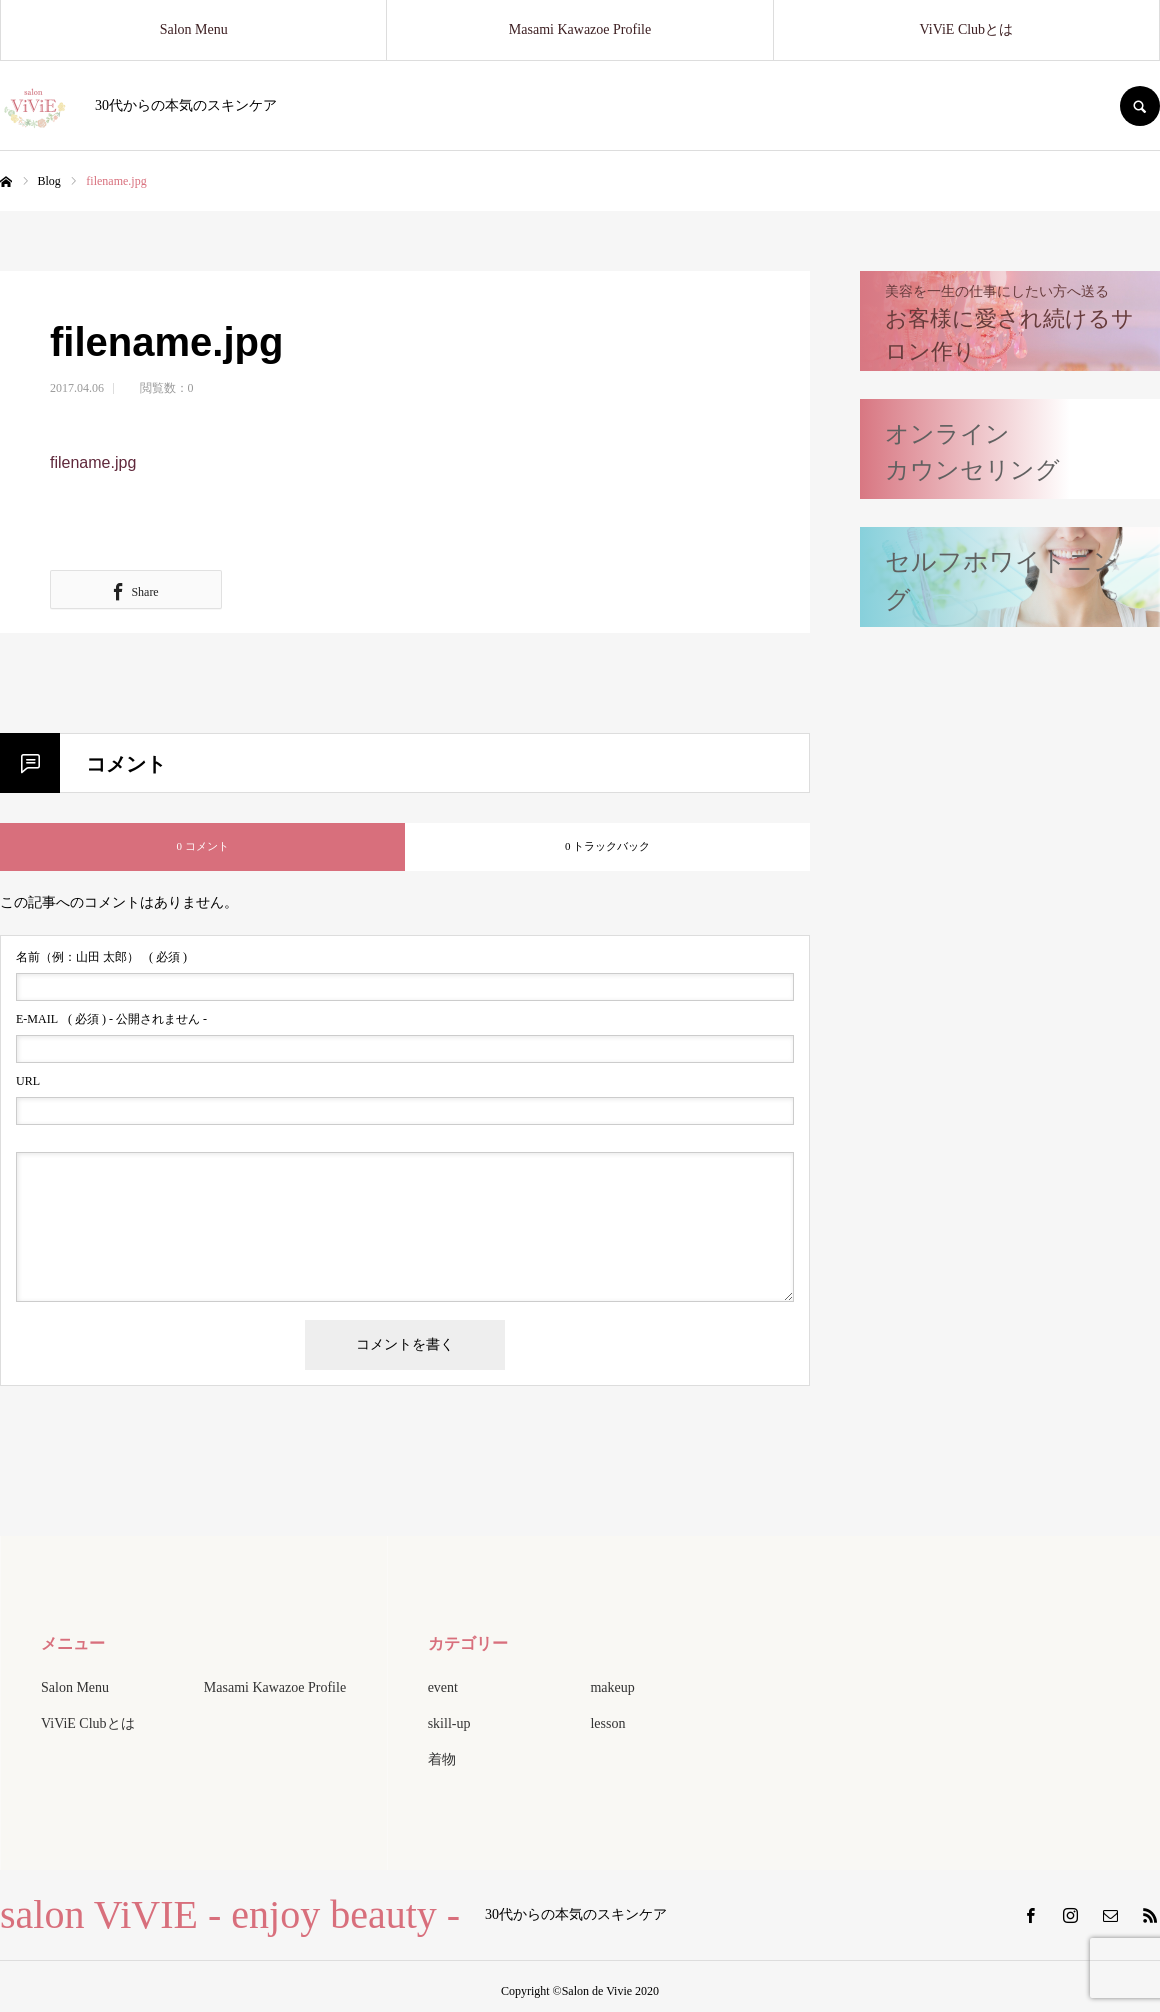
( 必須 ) (101, 957)
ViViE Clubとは (967, 29)
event (443, 1687)
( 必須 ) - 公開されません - (111, 1019)
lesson (607, 1723)
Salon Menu (194, 29)
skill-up (449, 1723)
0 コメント (202, 846)
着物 (442, 1759)
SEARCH (1140, 106)
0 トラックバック (607, 846)
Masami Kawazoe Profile (580, 29)
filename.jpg (93, 462)
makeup (612, 1687)
